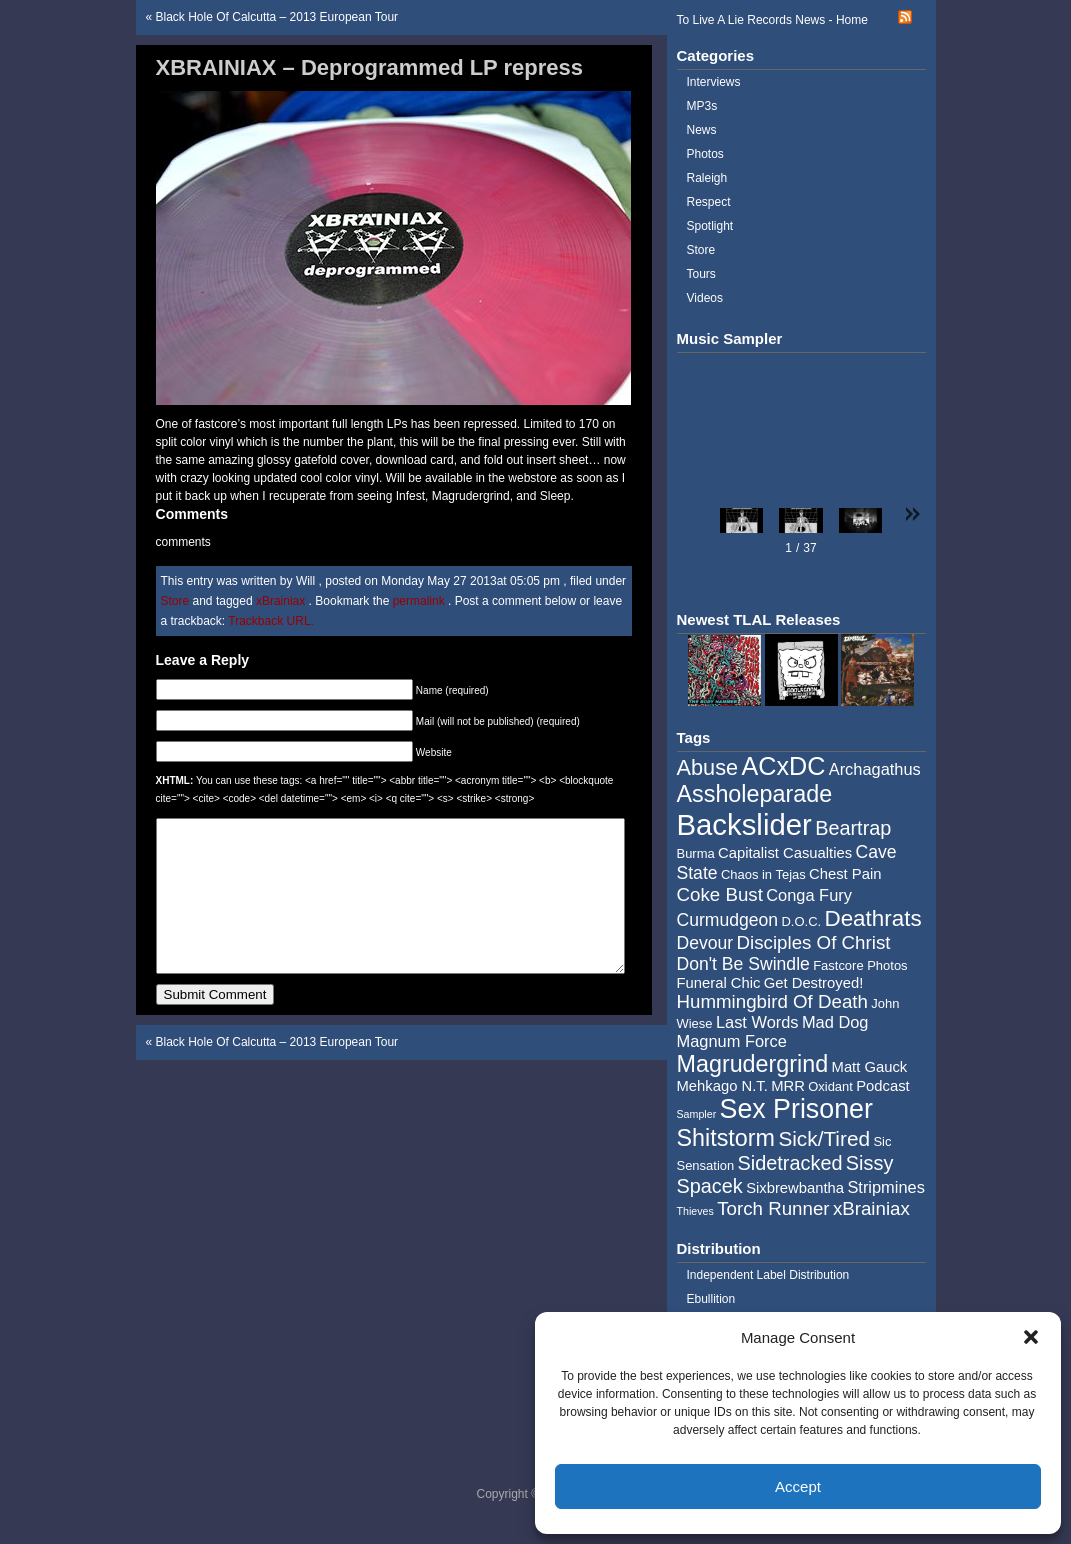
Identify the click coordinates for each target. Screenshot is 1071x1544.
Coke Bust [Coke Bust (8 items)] (720, 894)
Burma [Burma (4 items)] (696, 853)
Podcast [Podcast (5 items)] (882, 1086)
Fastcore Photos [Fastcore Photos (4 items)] (860, 965)
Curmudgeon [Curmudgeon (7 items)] (728, 920)
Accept (798, 1486)
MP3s (702, 106)
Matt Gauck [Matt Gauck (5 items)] (870, 1067)
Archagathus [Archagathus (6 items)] (875, 769)
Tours (701, 274)
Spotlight (710, 226)
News (702, 130)
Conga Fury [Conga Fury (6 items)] (809, 895)
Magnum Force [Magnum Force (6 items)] (732, 1041)
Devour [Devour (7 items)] (705, 943)
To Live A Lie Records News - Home (772, 20)
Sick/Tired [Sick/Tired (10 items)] (824, 1138)
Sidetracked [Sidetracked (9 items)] (790, 1163)
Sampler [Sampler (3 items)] (697, 1114)
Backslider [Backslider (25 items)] (744, 824)
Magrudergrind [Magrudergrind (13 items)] (753, 1064)
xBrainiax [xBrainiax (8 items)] (871, 1208)
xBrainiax (280, 601)
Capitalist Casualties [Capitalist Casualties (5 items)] (785, 853)
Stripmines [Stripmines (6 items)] (886, 1187)
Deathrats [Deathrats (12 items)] (872, 918)
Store (175, 601)
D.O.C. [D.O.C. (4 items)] (801, 921)
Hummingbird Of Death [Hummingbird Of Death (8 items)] (772, 1001)
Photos (705, 154)
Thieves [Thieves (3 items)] (695, 1211)
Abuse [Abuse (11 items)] (708, 767)
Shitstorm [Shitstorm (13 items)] (726, 1138)
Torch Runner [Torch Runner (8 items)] (773, 1208)
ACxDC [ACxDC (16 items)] (783, 766)
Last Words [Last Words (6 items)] (757, 1022)
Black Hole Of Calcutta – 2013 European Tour (277, 17)
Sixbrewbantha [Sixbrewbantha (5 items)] (795, 1188)
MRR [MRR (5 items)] (788, 1086)
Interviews (714, 82)
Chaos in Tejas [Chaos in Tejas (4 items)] (763, 874)
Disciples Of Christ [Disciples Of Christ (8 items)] (814, 942)
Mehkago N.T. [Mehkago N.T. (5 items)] (722, 1086)
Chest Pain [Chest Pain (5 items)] (845, 874)
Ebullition (711, 1299)
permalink (420, 601)
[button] (1031, 1337)
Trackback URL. (271, 621)
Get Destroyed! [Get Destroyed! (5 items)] (814, 983)
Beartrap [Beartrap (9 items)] (853, 828)
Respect (709, 202)
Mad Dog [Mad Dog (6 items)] (835, 1022)
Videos (705, 298)
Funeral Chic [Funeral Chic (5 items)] (719, 983)
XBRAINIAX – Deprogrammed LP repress (370, 67)
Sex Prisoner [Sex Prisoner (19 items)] (796, 1109)
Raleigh (707, 178)
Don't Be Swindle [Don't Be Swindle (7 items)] (743, 964)
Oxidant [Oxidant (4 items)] (830, 1086)
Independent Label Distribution (768, 1275)
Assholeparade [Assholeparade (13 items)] (755, 794)
